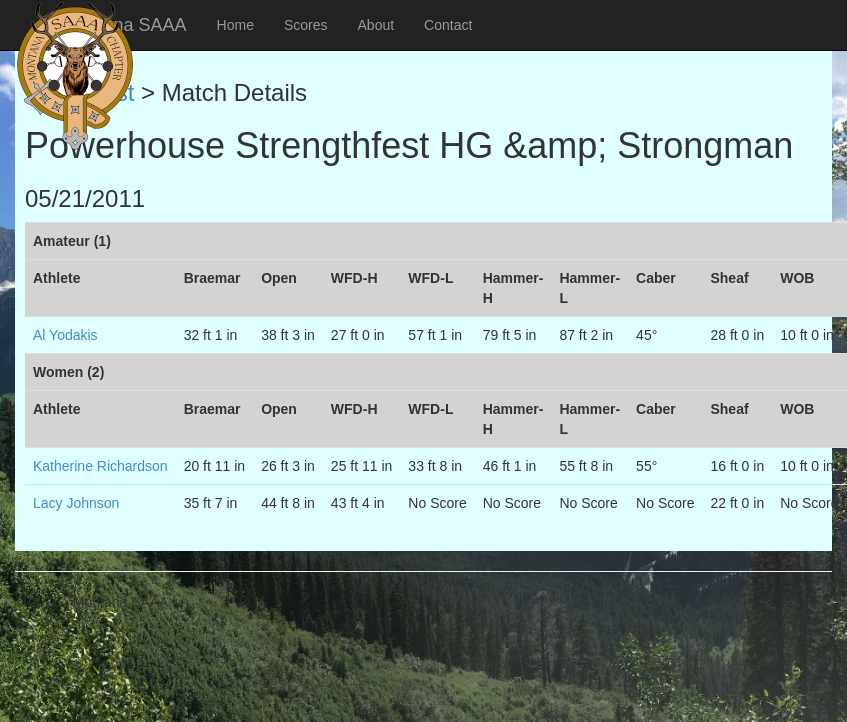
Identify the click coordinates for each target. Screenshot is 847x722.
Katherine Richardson (100, 466)
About (376, 25)
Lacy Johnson (76, 503)
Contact (448, 25)
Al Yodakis (65, 335)
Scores (306, 25)
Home (235, 25)
